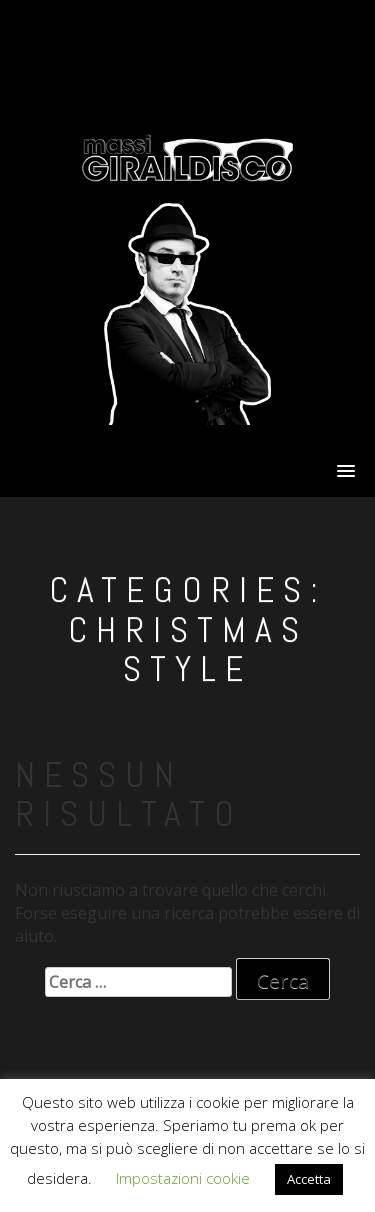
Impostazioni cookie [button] (183, 1178)
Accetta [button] (309, 1179)
